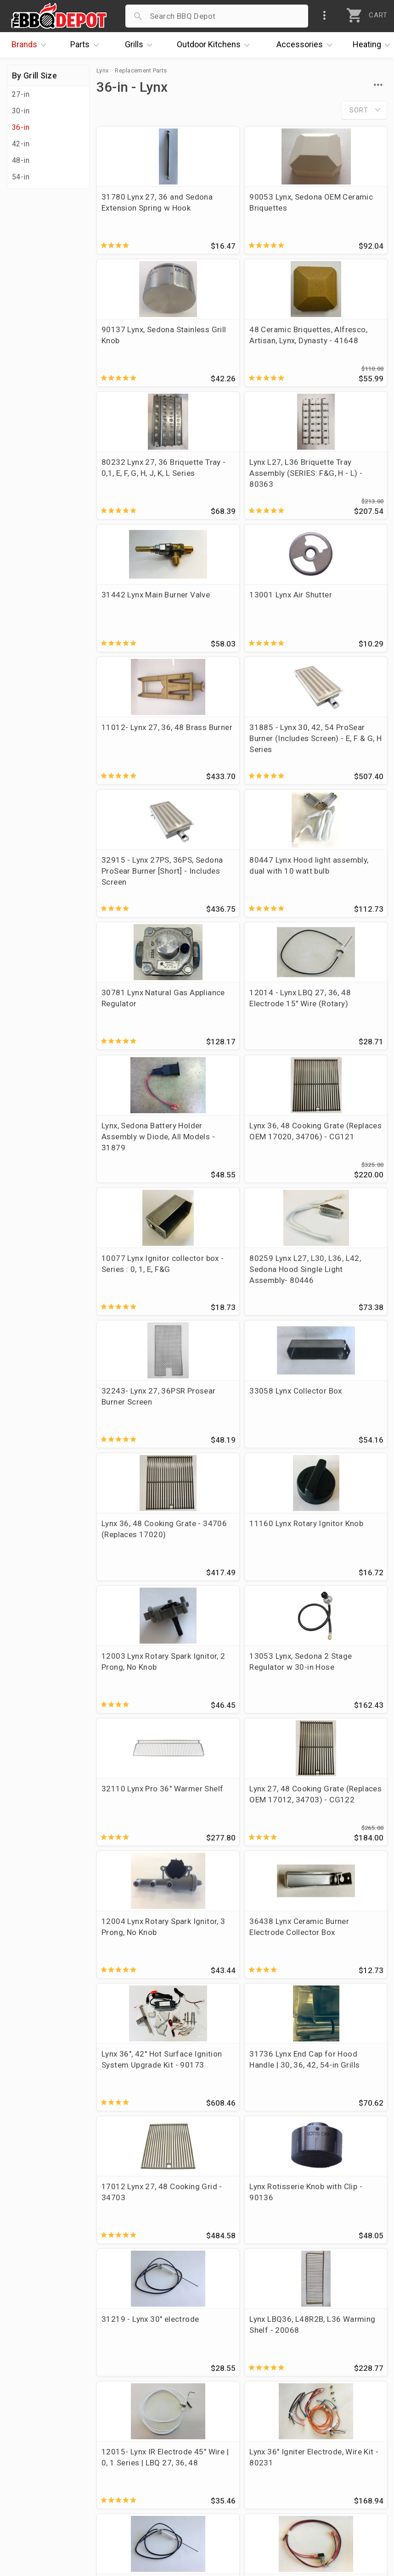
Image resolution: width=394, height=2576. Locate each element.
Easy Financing (38, 2472)
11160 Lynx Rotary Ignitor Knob (135, 1159)
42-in (20, 143)
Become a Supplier (45, 2485)
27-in (20, 94)
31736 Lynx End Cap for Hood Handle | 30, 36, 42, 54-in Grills (338, 1438)
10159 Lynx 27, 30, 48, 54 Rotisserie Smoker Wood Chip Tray (241, 1984)
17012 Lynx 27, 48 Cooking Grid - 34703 (140, 1571)
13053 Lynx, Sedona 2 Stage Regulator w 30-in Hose (340, 1165)
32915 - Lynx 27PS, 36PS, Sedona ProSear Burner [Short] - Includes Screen (241, 621)
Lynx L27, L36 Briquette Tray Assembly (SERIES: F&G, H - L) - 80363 (334, 348)
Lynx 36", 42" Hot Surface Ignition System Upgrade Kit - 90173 (239, 1443)
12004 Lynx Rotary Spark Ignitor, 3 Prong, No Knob (339, 1300)
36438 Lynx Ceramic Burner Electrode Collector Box (138, 1438)
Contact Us (31, 2512)
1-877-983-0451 (293, 2447)
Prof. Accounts (39, 2499)
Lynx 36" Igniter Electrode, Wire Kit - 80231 (335, 1711)
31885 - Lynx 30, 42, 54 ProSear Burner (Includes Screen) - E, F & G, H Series (139, 621)
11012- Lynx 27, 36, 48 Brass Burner (335, 475)
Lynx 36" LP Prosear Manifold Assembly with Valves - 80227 (336, 1984)
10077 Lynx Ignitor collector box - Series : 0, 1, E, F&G (241, 892)
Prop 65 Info (158, 2485)
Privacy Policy (160, 2499)
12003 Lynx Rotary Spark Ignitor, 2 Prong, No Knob (240, 1165)
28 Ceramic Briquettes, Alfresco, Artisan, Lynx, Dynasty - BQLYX (140, 2259)
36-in (20, 127)
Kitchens (215, 45)
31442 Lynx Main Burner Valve (132, 475)
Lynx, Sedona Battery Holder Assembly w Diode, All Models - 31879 (337, 759)
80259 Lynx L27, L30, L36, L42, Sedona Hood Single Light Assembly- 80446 (338, 897)
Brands (31, 45)
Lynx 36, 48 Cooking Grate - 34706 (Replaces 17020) (336, 1030)
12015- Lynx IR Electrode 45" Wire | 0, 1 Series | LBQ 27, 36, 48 (240, 1716)
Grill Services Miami (171, 2472)
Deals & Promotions (47, 2459)
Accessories (306, 45)
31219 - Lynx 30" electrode (330, 1571)
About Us (28, 2419)
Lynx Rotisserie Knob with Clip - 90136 (238, 1571)
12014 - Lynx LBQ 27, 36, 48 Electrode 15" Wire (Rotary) (239, 753)
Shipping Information (173, 2459)
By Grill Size (34, 75)
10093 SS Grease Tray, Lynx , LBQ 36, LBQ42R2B (341, 2119)
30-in (20, 110)
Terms (146, 2512)
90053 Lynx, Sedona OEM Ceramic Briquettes (237, 207)
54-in (20, 177)
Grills (141, 45)
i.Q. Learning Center (47, 2445)
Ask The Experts (345, 2354)
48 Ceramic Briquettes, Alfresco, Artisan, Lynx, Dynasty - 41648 (140, 348)
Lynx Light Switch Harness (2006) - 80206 (232, 1849)
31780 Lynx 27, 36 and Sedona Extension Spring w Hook (142, 207)
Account (150, 2432)
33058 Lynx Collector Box (239, 1025)
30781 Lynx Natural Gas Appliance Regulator (136, 753)
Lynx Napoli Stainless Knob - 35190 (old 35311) (139, 1984)
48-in (20, 160)
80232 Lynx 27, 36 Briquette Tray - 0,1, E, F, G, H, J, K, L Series (240, 342)
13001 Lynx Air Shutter (228, 475)
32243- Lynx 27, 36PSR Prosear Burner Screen (141, 1030)
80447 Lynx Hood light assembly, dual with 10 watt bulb (341, 615)
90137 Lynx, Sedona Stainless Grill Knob (336, 202)
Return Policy (159, 2445)
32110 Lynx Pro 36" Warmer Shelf (136, 1294)
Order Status (158, 2419)
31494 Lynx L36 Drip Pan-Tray (138, 2113)
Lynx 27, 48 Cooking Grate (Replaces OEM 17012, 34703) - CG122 (239, 1305)
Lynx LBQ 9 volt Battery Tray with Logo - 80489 (341, 1849)
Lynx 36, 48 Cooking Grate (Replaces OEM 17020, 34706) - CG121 (139, 897)
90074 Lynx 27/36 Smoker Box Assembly (241, 2113)
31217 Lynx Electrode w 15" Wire (240, 2248)
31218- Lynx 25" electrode (130, 1844)
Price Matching (38, 2432)
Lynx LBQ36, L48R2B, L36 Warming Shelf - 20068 (139, 1711)
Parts (86, 45)
